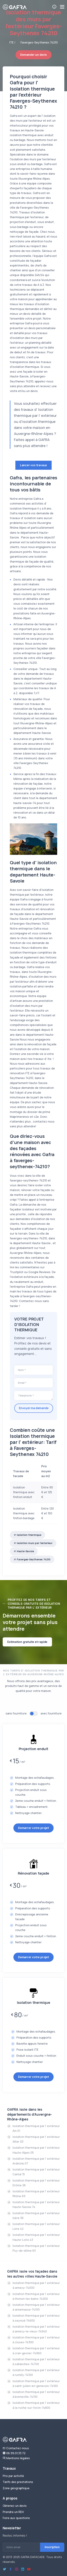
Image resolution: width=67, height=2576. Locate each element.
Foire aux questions (16, 2518)
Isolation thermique (29, 1535)
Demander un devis (33, 55)
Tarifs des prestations (18, 2482)
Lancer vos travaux (33, 465)
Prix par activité (13, 2476)
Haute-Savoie (25, 1551)
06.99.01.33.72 (14, 2453)
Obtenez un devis (15, 2506)
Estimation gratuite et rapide (27, 1642)
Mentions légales (16, 2458)
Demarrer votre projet (33, 1828)
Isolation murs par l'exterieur (35, 1543)
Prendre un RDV (13, 2512)
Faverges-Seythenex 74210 (33, 1559)
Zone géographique (16, 2488)
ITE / (12, 42)
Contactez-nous (16, 2448)
